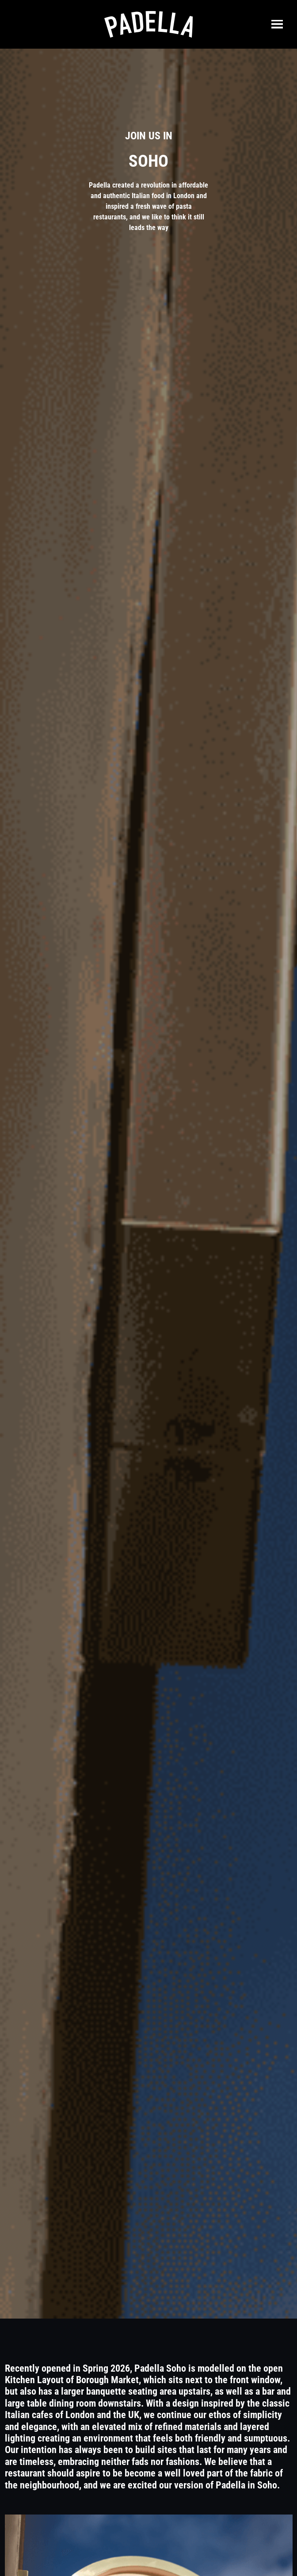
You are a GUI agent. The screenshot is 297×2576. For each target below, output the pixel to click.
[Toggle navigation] (277, 24)
